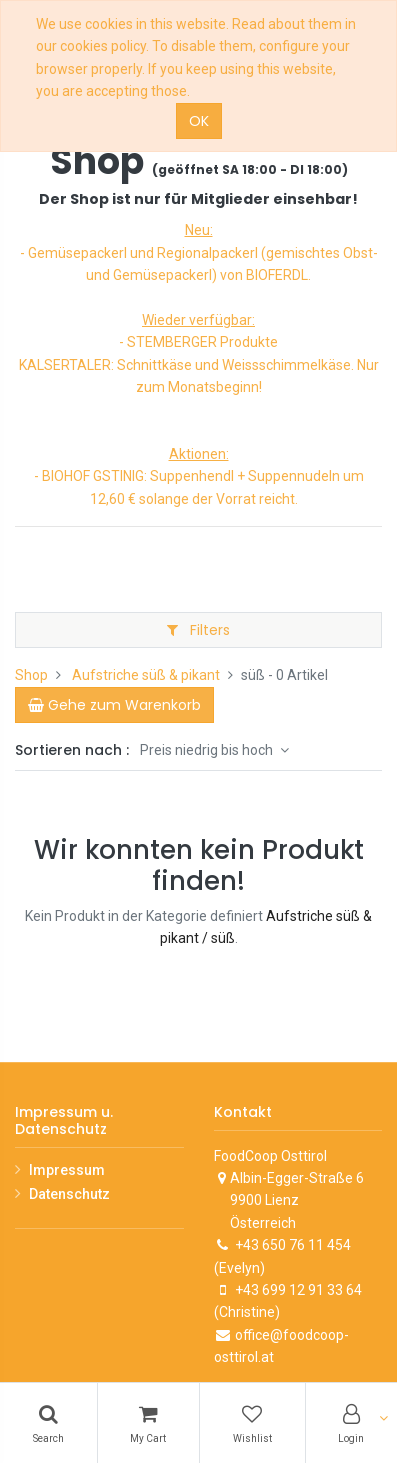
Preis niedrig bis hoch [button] (208, 750)
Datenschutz (69, 1194)
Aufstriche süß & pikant (146, 675)
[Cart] (149, 1423)
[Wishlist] (252, 1423)
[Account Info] (352, 1423)
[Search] (48, 1423)
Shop (31, 675)
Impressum (67, 1170)
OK (199, 121)
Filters (198, 630)
